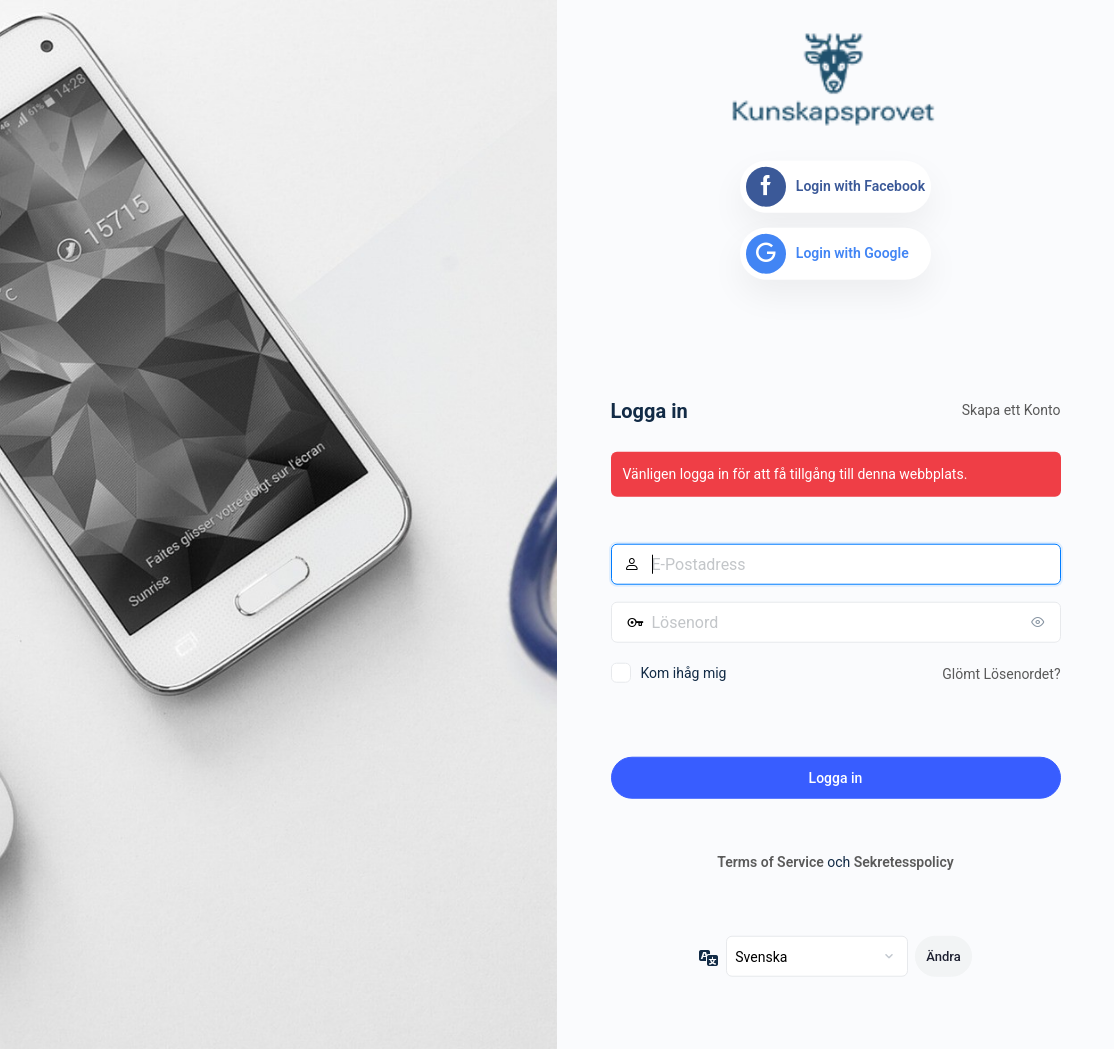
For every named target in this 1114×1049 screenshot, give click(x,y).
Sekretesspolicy (904, 862)
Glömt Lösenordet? (1001, 674)
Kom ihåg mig (684, 673)
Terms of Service (770, 862)
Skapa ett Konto (1011, 410)
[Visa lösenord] (1041, 622)
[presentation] (763, 724)
